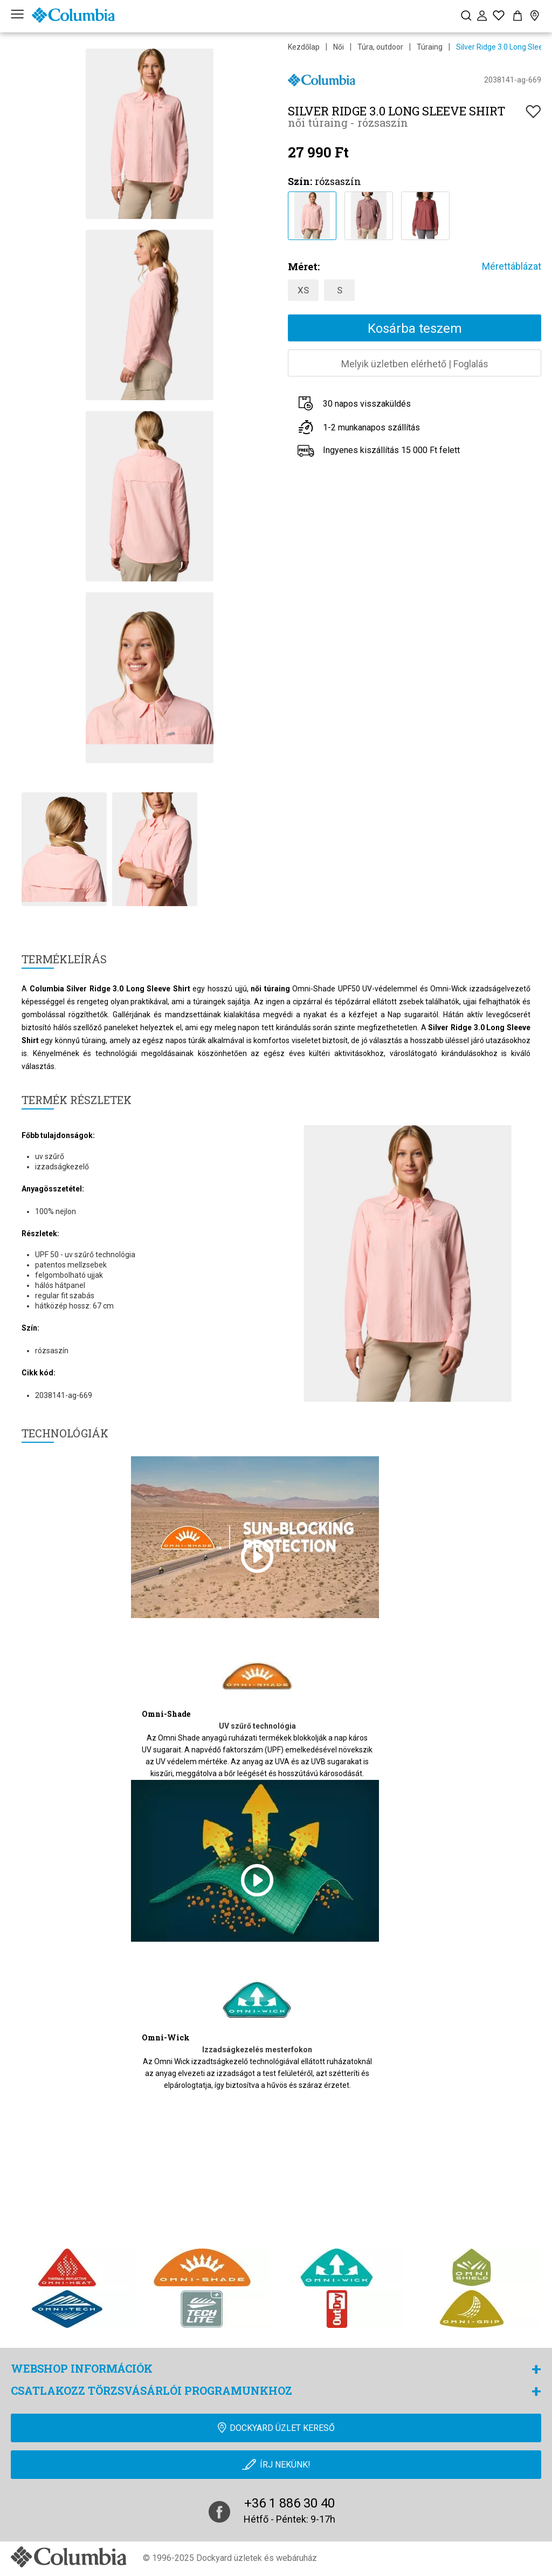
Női (338, 47)
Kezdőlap (304, 47)
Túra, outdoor (380, 47)
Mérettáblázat (511, 266)
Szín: (300, 181)
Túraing (430, 47)
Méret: (304, 266)
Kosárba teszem (415, 328)
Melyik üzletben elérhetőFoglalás (414, 363)
